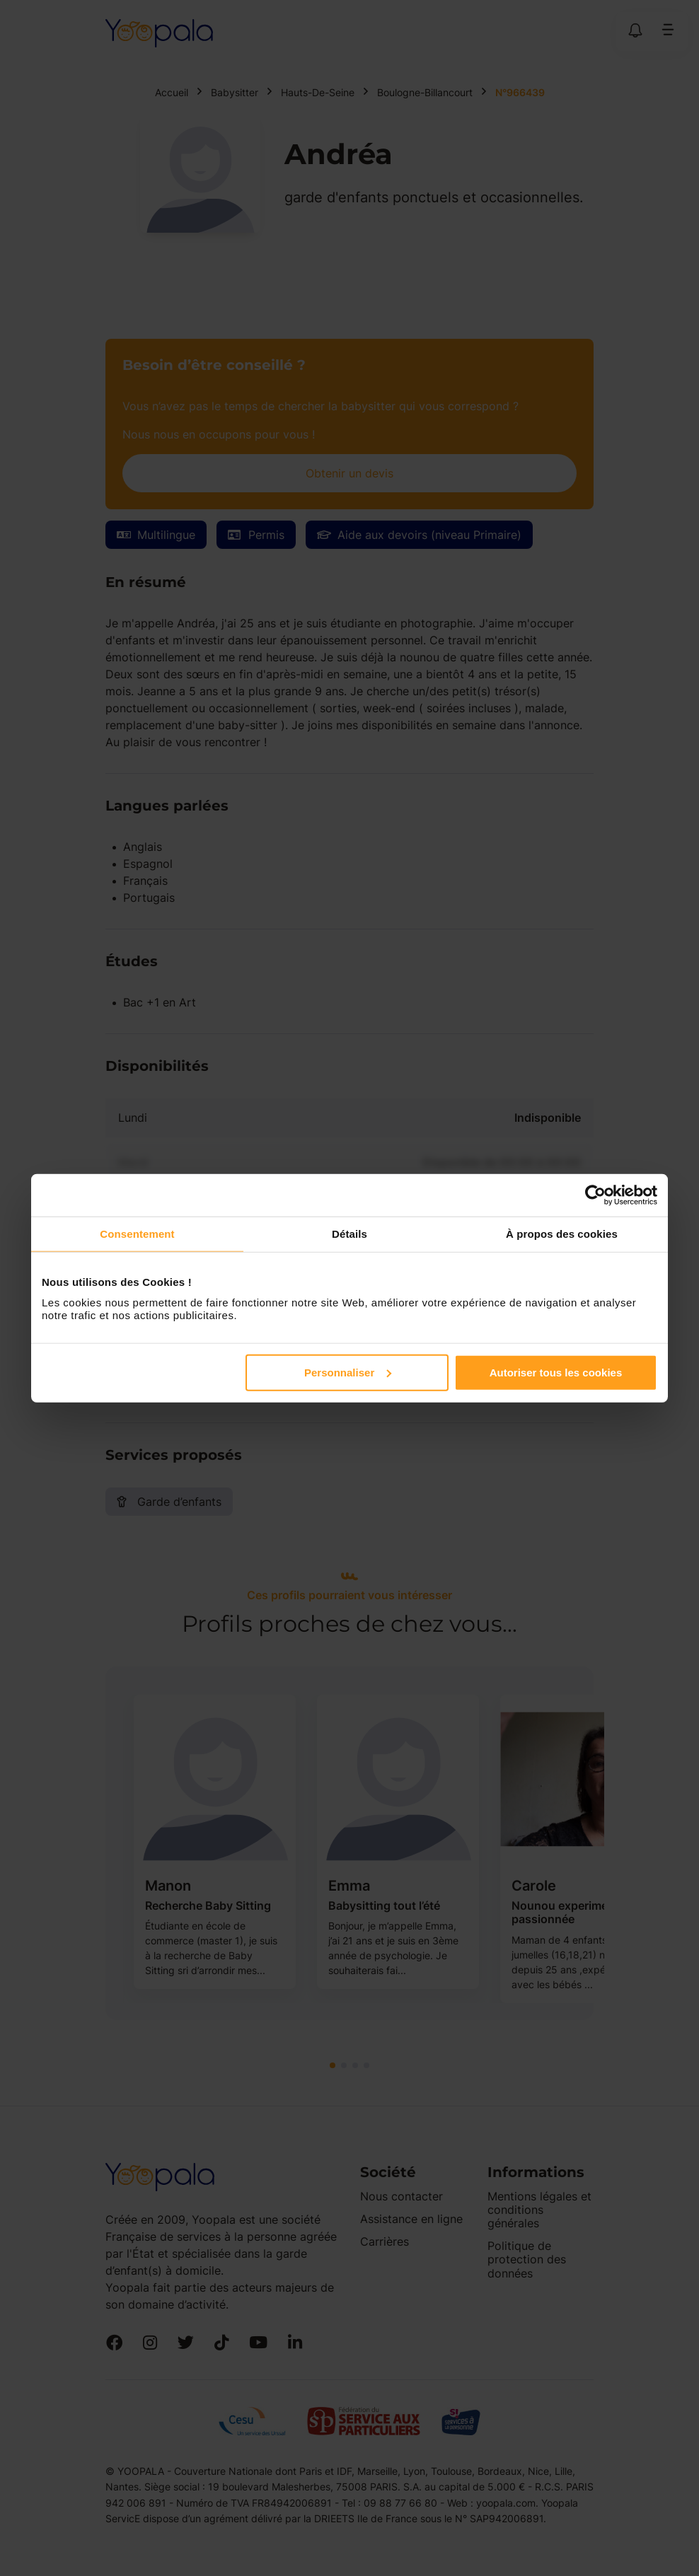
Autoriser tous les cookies (556, 1372)
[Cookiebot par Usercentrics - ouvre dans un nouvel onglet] (595, 1195)
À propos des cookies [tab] (562, 1234)
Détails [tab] (349, 1234)
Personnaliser (347, 1372)
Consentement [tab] (137, 1234)
